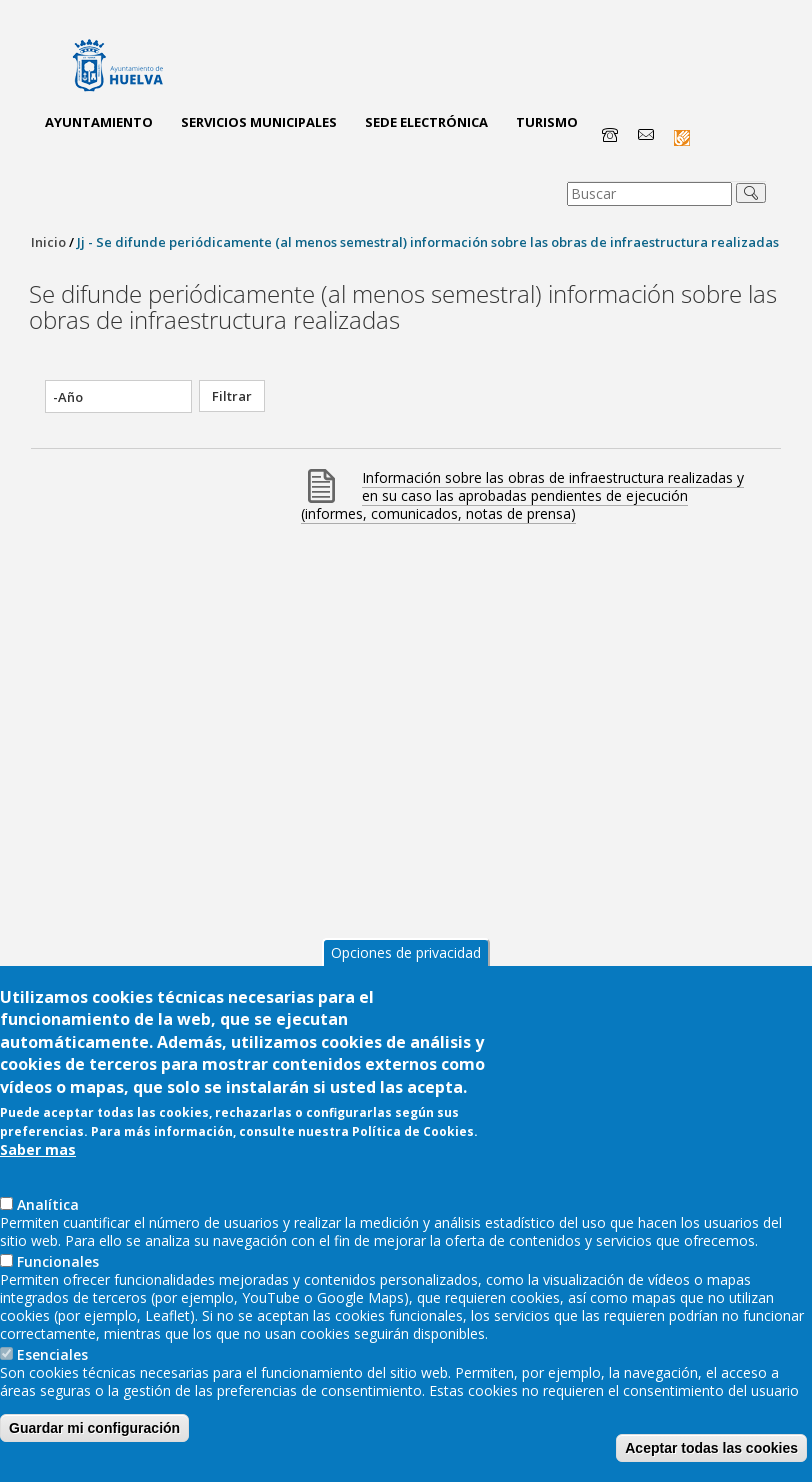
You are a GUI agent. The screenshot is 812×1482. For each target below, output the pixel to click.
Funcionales (58, 1307)
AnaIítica (48, 1250)
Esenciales (52, 1400)
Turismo (547, 122)
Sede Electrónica (426, 122)
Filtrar (232, 396)
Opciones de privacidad (406, 998)
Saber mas (38, 1196)
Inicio (48, 242)
